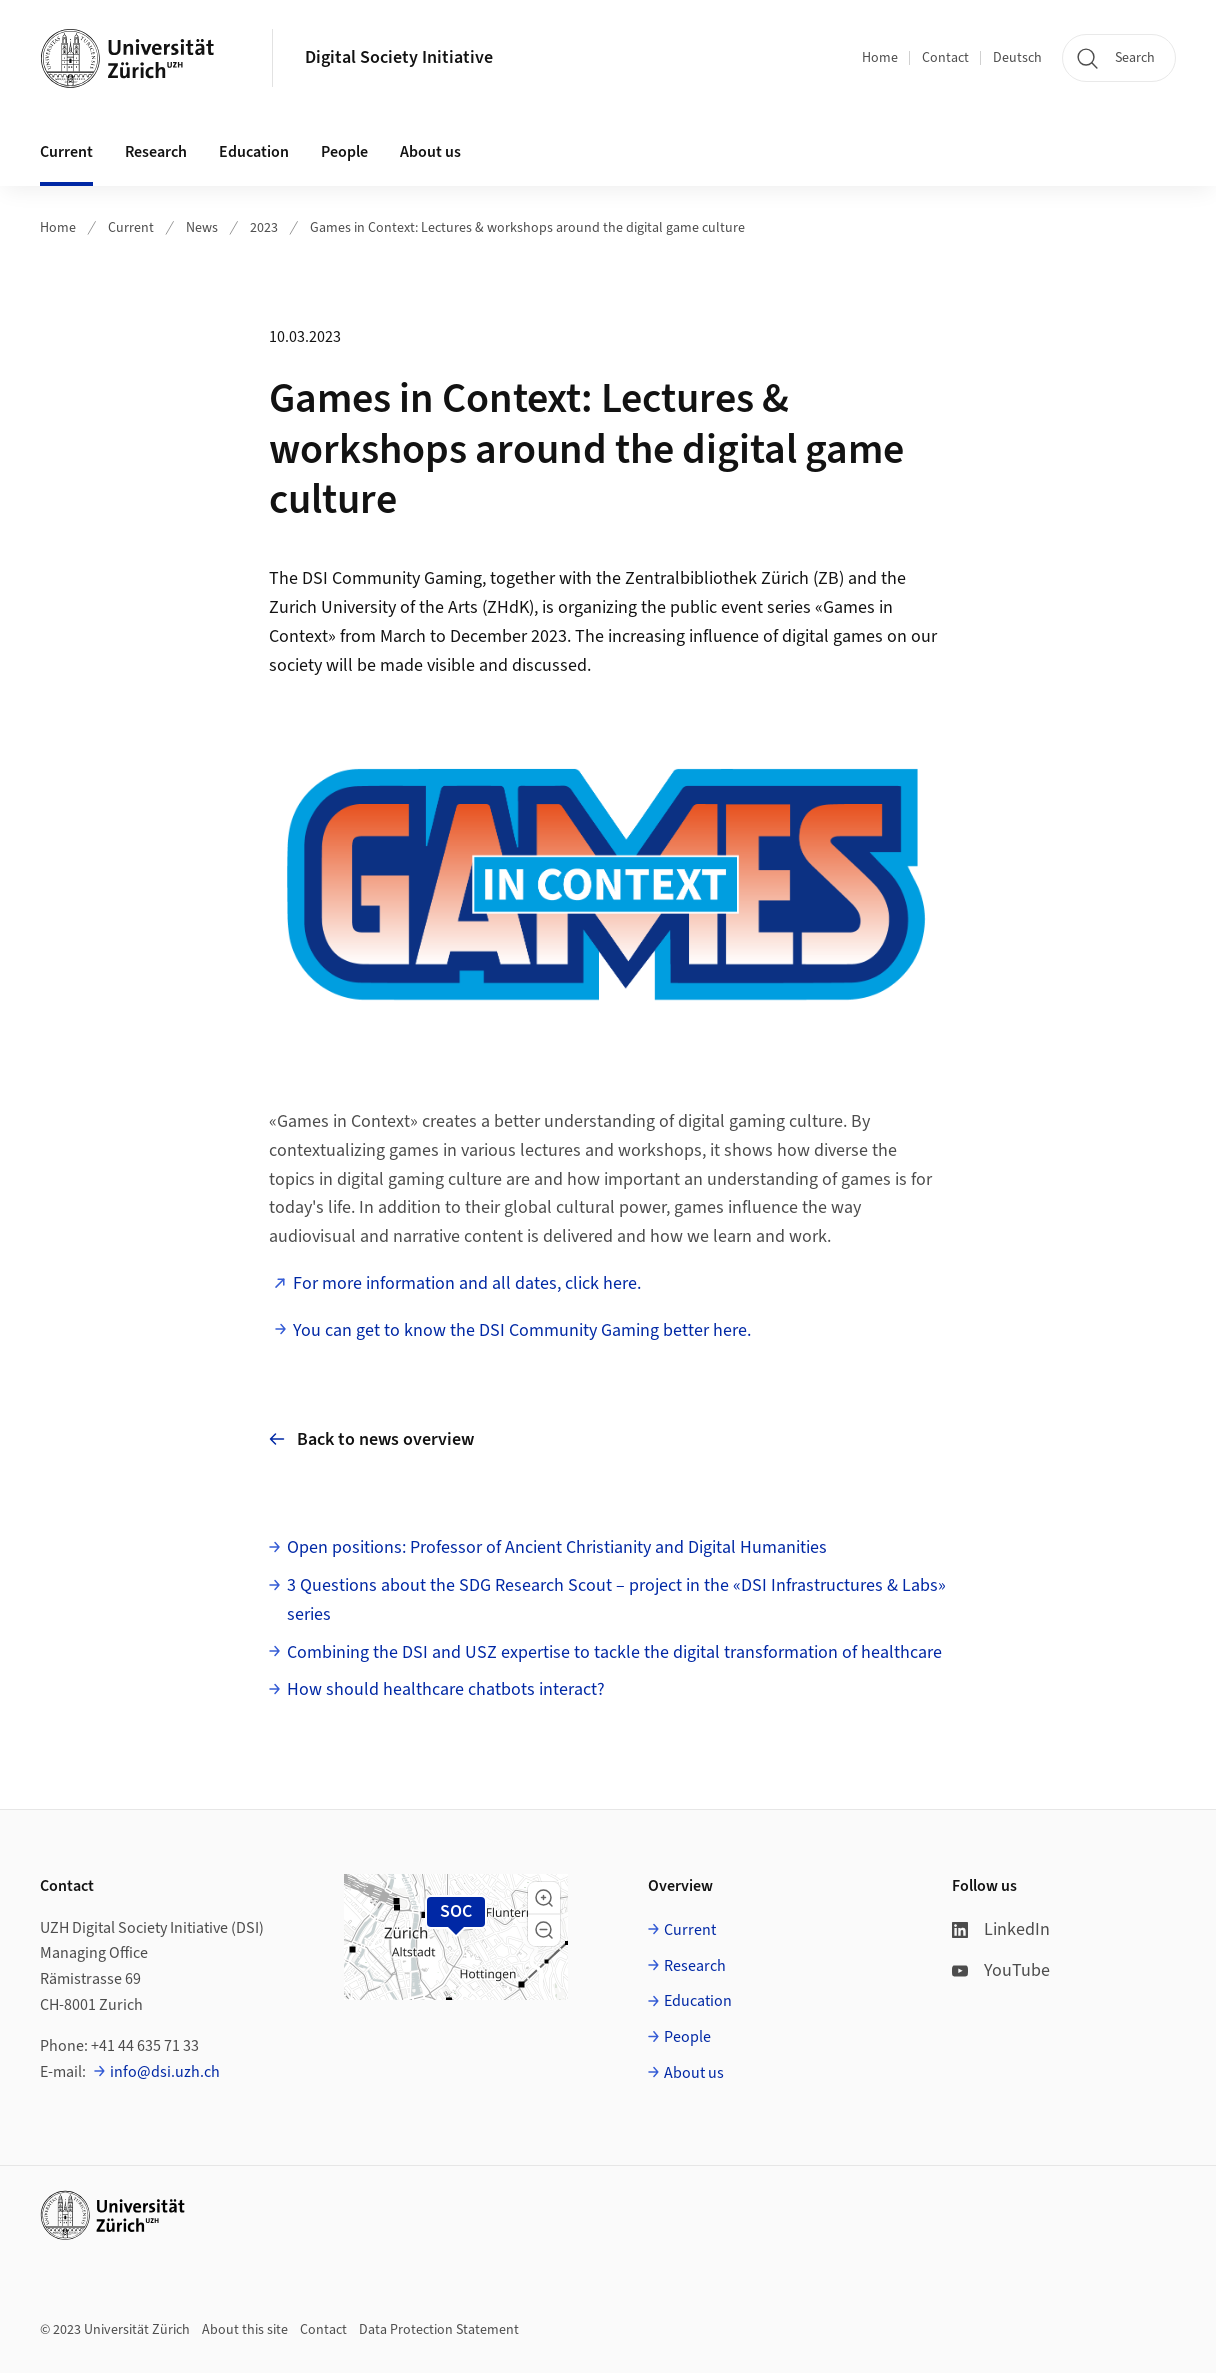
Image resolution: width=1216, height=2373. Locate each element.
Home (880, 58)
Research (695, 1966)
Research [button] (156, 152)
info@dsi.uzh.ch (165, 2072)
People (687, 2037)
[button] (544, 1898)
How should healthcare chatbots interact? (446, 1689)
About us (694, 2073)
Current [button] (66, 152)
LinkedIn (1001, 1929)
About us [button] (430, 152)
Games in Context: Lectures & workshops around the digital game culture (527, 228)
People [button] (344, 152)
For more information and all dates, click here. (467, 1283)
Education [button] (254, 152)
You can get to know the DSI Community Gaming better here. (522, 1330)
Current (131, 228)
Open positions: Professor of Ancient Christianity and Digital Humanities (557, 1547)
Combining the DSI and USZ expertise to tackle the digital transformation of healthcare (614, 1652)
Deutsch (1017, 58)
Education (698, 2001)
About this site (245, 2330)
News (202, 228)
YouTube (1001, 1970)
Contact (945, 58)
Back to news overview (371, 1439)
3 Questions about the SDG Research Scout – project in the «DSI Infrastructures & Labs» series (616, 1600)
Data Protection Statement (439, 2330)
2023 (264, 228)
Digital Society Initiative (399, 57)
